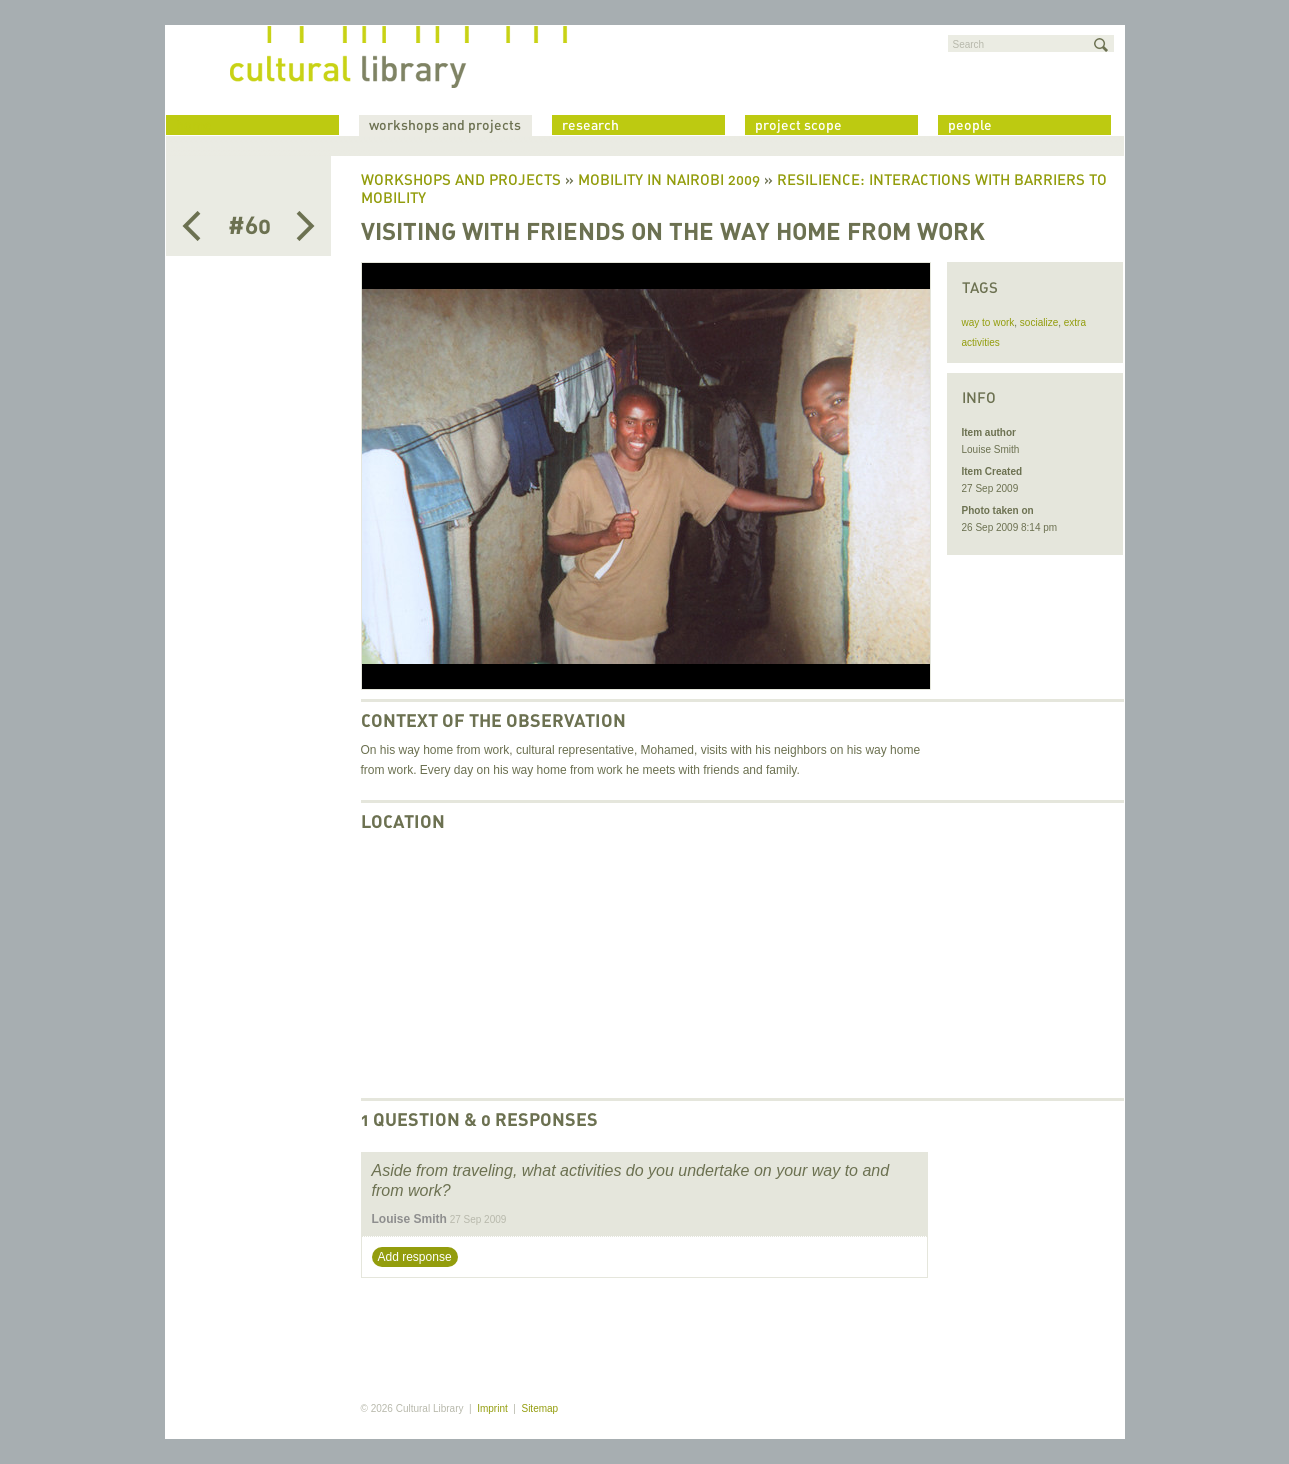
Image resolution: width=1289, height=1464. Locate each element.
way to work (988, 322)
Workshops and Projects (461, 181)
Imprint (492, 1408)
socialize (1039, 322)
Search (969, 44)
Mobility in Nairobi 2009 (669, 181)
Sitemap (539, 1408)
